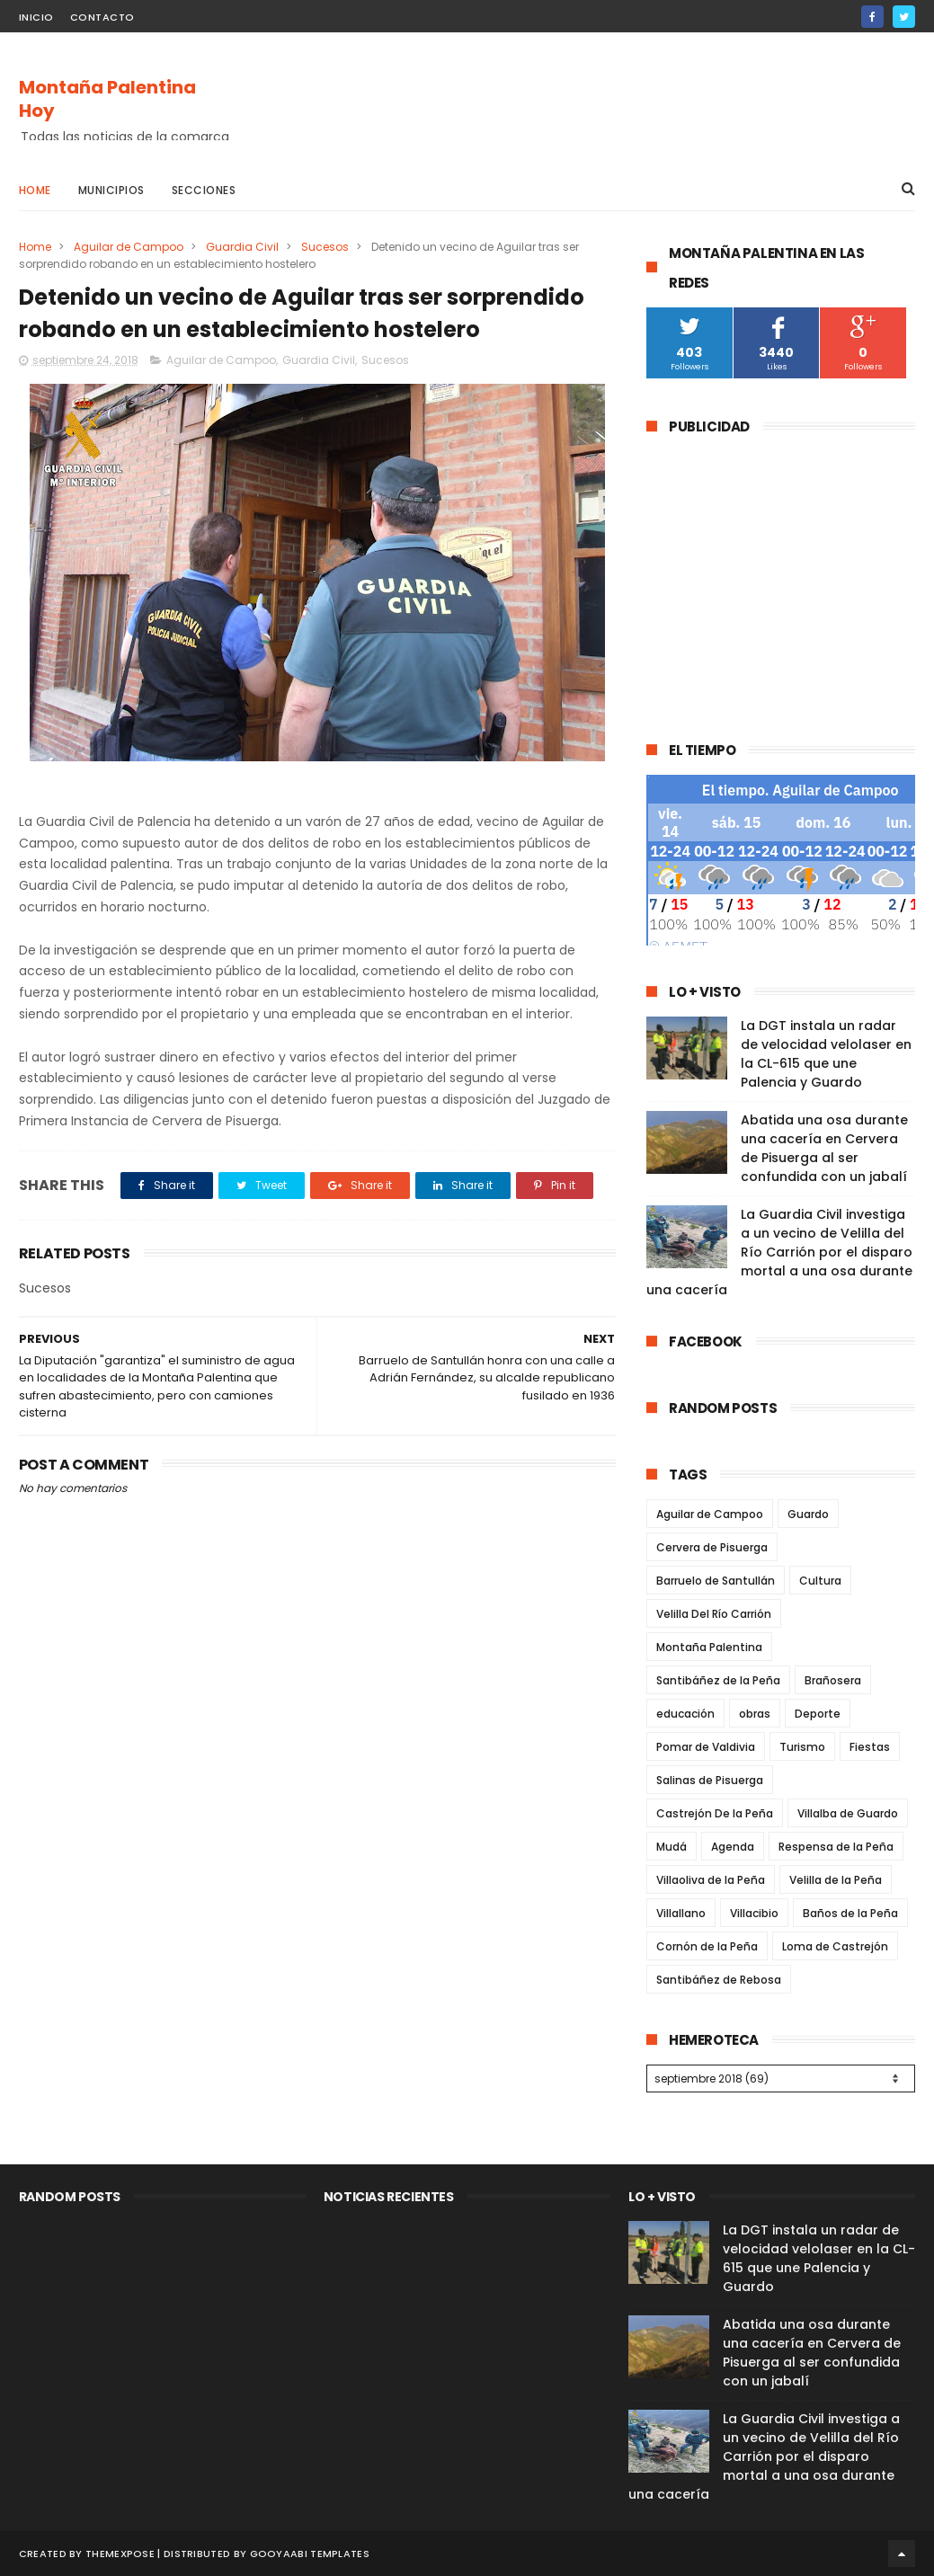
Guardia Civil (242, 246)
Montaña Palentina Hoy (107, 99)
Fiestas (869, 1746)
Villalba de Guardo (847, 1813)
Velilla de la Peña (835, 1880)
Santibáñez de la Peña (718, 1680)
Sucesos (325, 246)
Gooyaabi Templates (309, 2553)
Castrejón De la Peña (714, 1813)
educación (685, 1713)
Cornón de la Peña (707, 1946)
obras (754, 1713)
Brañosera (833, 1680)
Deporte (818, 1713)
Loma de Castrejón (835, 1946)
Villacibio (754, 1913)
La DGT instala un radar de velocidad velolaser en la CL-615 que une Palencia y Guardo (826, 1054)
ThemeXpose (120, 2553)
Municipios (111, 190)
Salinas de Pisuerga (709, 1780)
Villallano (681, 1913)
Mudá (671, 1846)
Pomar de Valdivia (705, 1746)
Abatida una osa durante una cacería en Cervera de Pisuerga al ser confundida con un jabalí (824, 1148)
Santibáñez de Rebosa (718, 1979)
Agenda (732, 1846)
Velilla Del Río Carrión (713, 1613)
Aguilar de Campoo (128, 246)
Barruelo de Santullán (715, 1580)
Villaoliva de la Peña (710, 1880)
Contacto (102, 17)
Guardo (808, 1514)
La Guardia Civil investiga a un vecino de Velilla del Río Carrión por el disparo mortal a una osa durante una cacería (779, 1252)
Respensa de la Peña (836, 1846)
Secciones (204, 190)
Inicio (36, 17)
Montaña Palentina (709, 1647)
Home (35, 190)
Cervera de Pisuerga (712, 1547)
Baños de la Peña (850, 1913)
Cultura (820, 1580)
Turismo (802, 1746)
